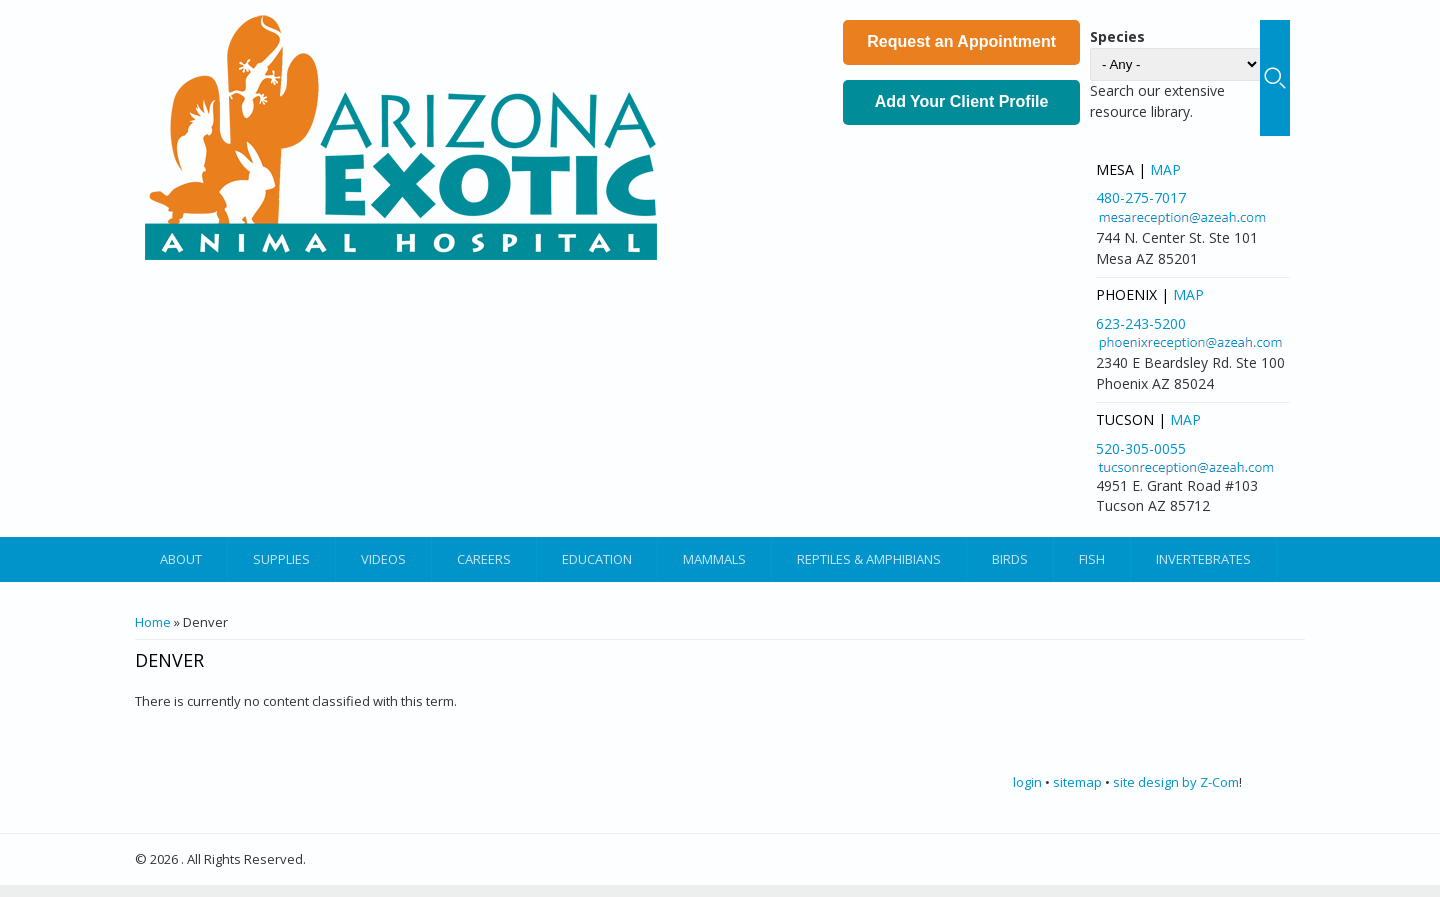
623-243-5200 (1141, 323)
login (1027, 782)
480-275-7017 (1141, 197)
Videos (383, 559)
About (181, 559)
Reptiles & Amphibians (869, 559)
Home (153, 622)
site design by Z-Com (1176, 782)
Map (1165, 169)
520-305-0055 (1141, 448)
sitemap (1077, 782)
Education (597, 559)
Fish (1092, 559)
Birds (1010, 559)
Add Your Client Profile (962, 101)
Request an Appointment (961, 41)
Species (1117, 36)
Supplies (281, 559)
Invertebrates (1203, 559)
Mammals (714, 559)
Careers (484, 559)
